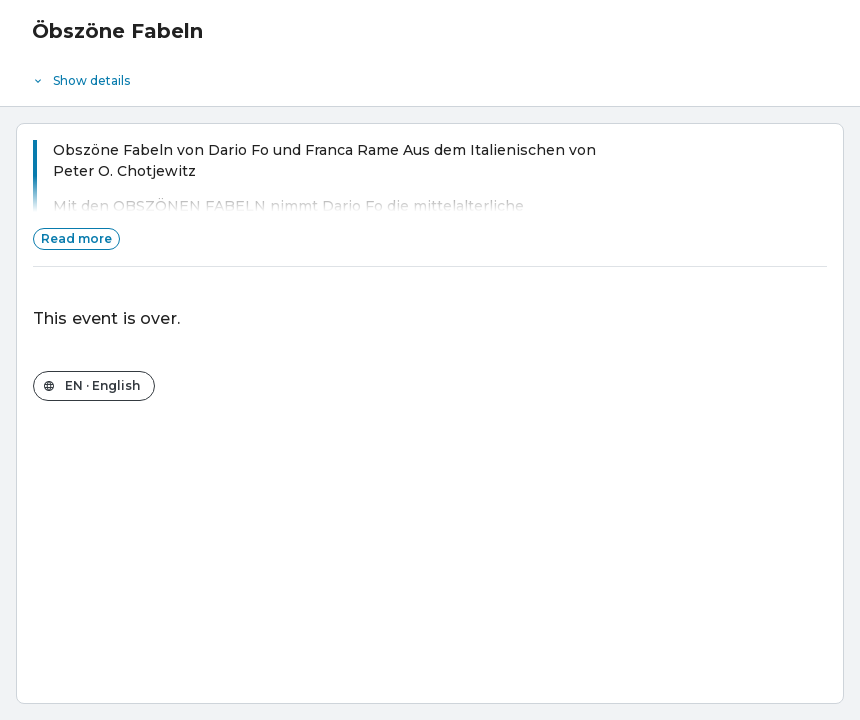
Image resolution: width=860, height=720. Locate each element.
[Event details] (430, 76)
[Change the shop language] (94, 386)
